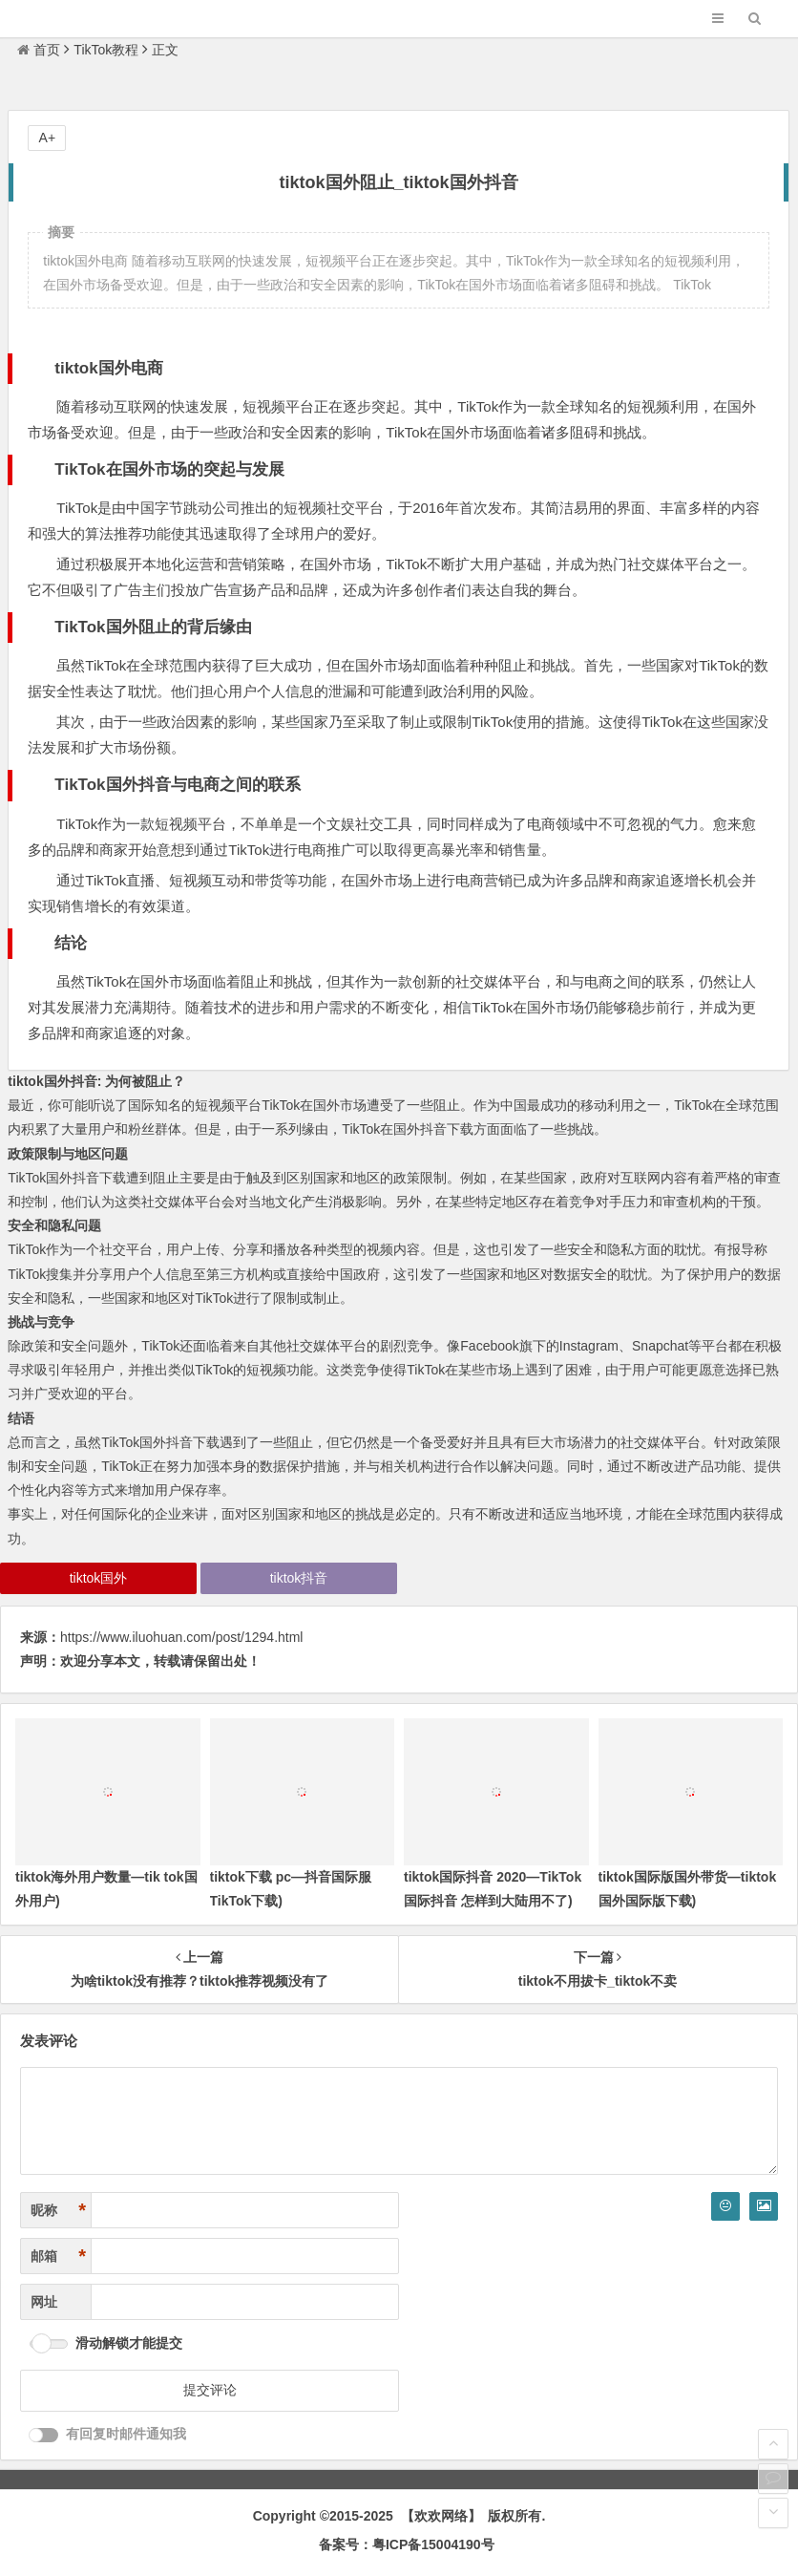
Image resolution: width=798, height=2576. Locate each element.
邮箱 (58, 2256)
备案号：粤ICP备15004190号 (406, 2544)
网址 (44, 2302)
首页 (38, 49)
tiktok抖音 (299, 1578)
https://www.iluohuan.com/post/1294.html (181, 1637)
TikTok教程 (106, 49)
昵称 (58, 2210)
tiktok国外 (99, 1578)
